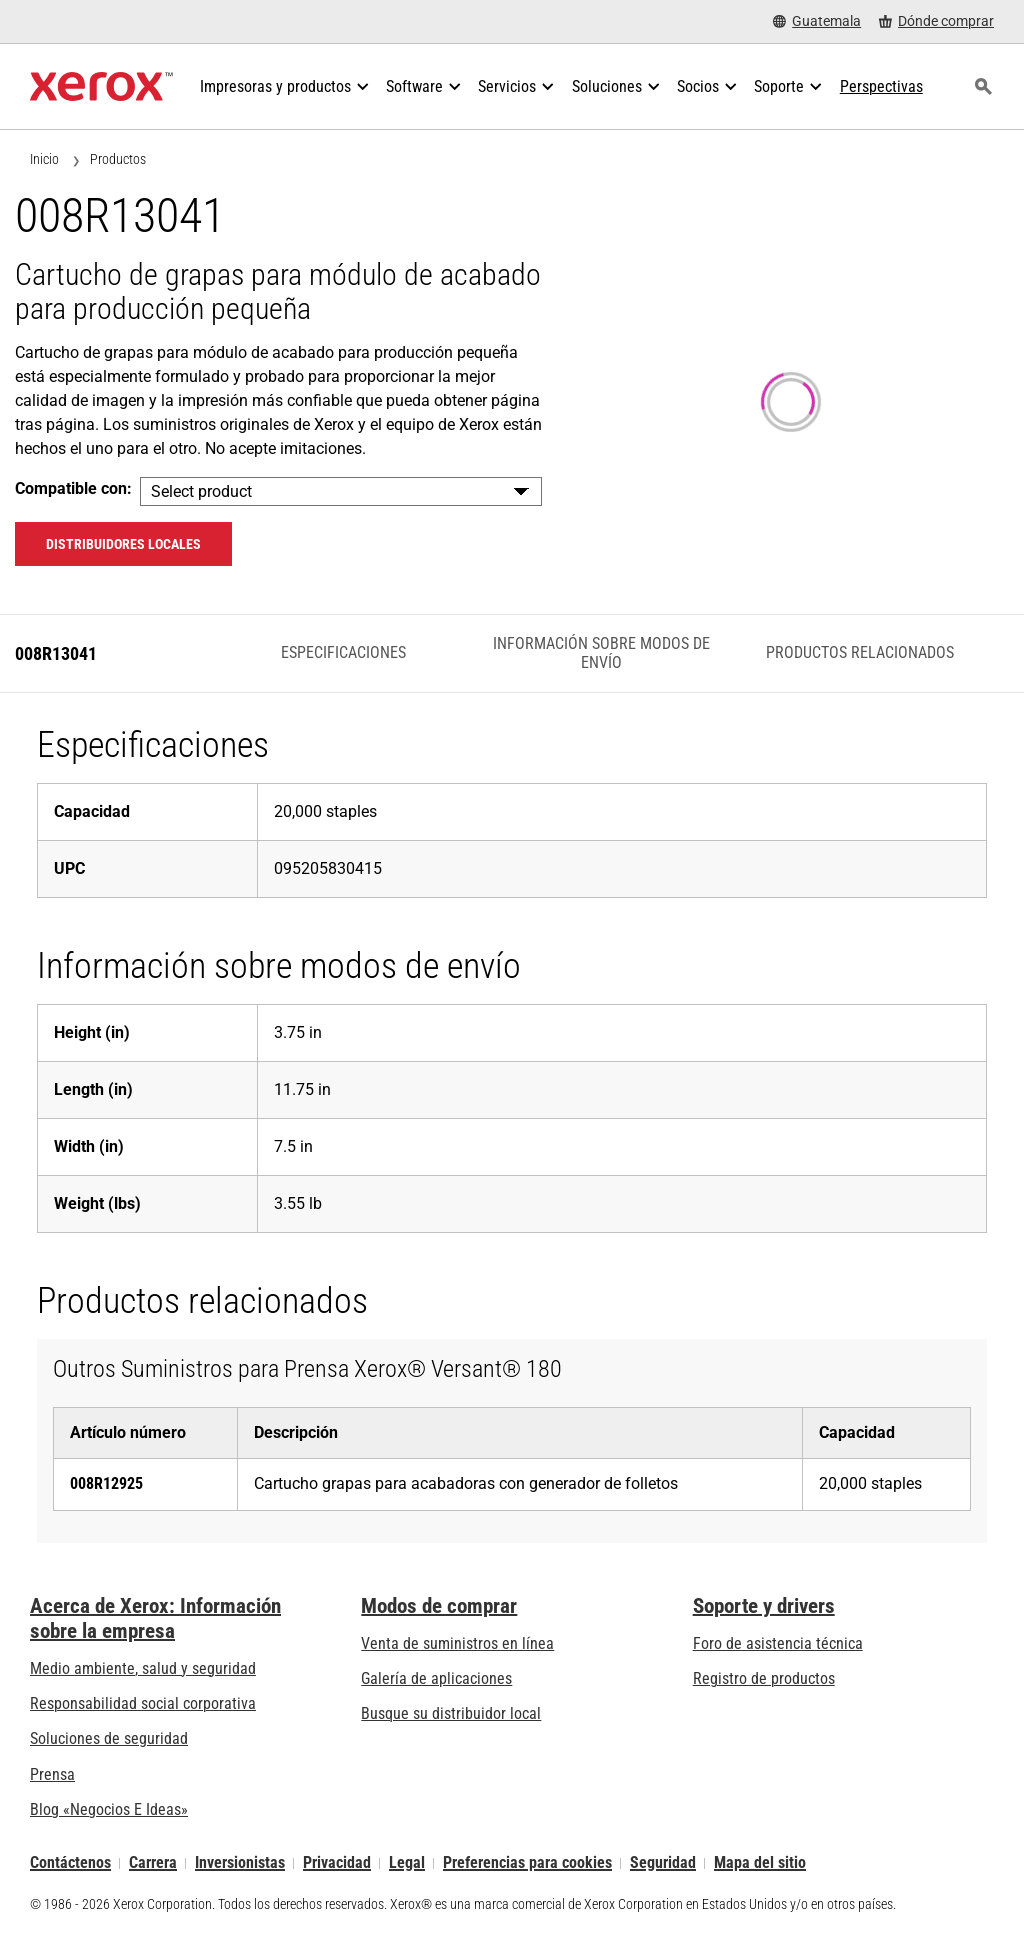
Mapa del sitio (760, 1863)
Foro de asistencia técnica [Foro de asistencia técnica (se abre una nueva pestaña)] (778, 1643)
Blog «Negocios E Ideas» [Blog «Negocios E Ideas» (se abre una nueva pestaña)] (109, 1809)
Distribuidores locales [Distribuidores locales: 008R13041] (123, 544)
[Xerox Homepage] (101, 87)
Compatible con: (73, 488)
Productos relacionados (860, 652)
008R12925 (106, 1483)
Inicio (44, 159)
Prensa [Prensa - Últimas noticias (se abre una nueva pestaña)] (52, 1774)
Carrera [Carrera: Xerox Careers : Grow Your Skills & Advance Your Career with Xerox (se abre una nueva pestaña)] (153, 1863)
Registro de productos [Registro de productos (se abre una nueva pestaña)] (764, 1678)
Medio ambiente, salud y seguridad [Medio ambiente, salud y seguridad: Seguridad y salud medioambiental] (143, 1668)
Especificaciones (343, 652)
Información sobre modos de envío (601, 652)
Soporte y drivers (764, 1606)
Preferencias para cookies (527, 1863)
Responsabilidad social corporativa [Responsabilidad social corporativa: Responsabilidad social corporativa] (143, 1703)
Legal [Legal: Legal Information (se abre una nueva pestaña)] (407, 1863)
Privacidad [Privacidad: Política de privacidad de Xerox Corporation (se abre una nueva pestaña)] (337, 1863)
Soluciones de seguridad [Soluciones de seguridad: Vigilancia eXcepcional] (109, 1738)
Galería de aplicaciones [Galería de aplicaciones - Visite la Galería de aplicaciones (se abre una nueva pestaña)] (436, 1678)
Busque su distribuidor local (451, 1713)
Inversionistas (240, 1863)
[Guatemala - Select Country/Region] (817, 21)
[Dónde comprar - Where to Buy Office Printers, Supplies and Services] (936, 21)
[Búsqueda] (983, 87)
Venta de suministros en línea (457, 1643)
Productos (118, 159)
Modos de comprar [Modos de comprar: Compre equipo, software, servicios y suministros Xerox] (439, 1606)
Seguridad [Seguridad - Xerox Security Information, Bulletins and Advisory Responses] (663, 1863)
